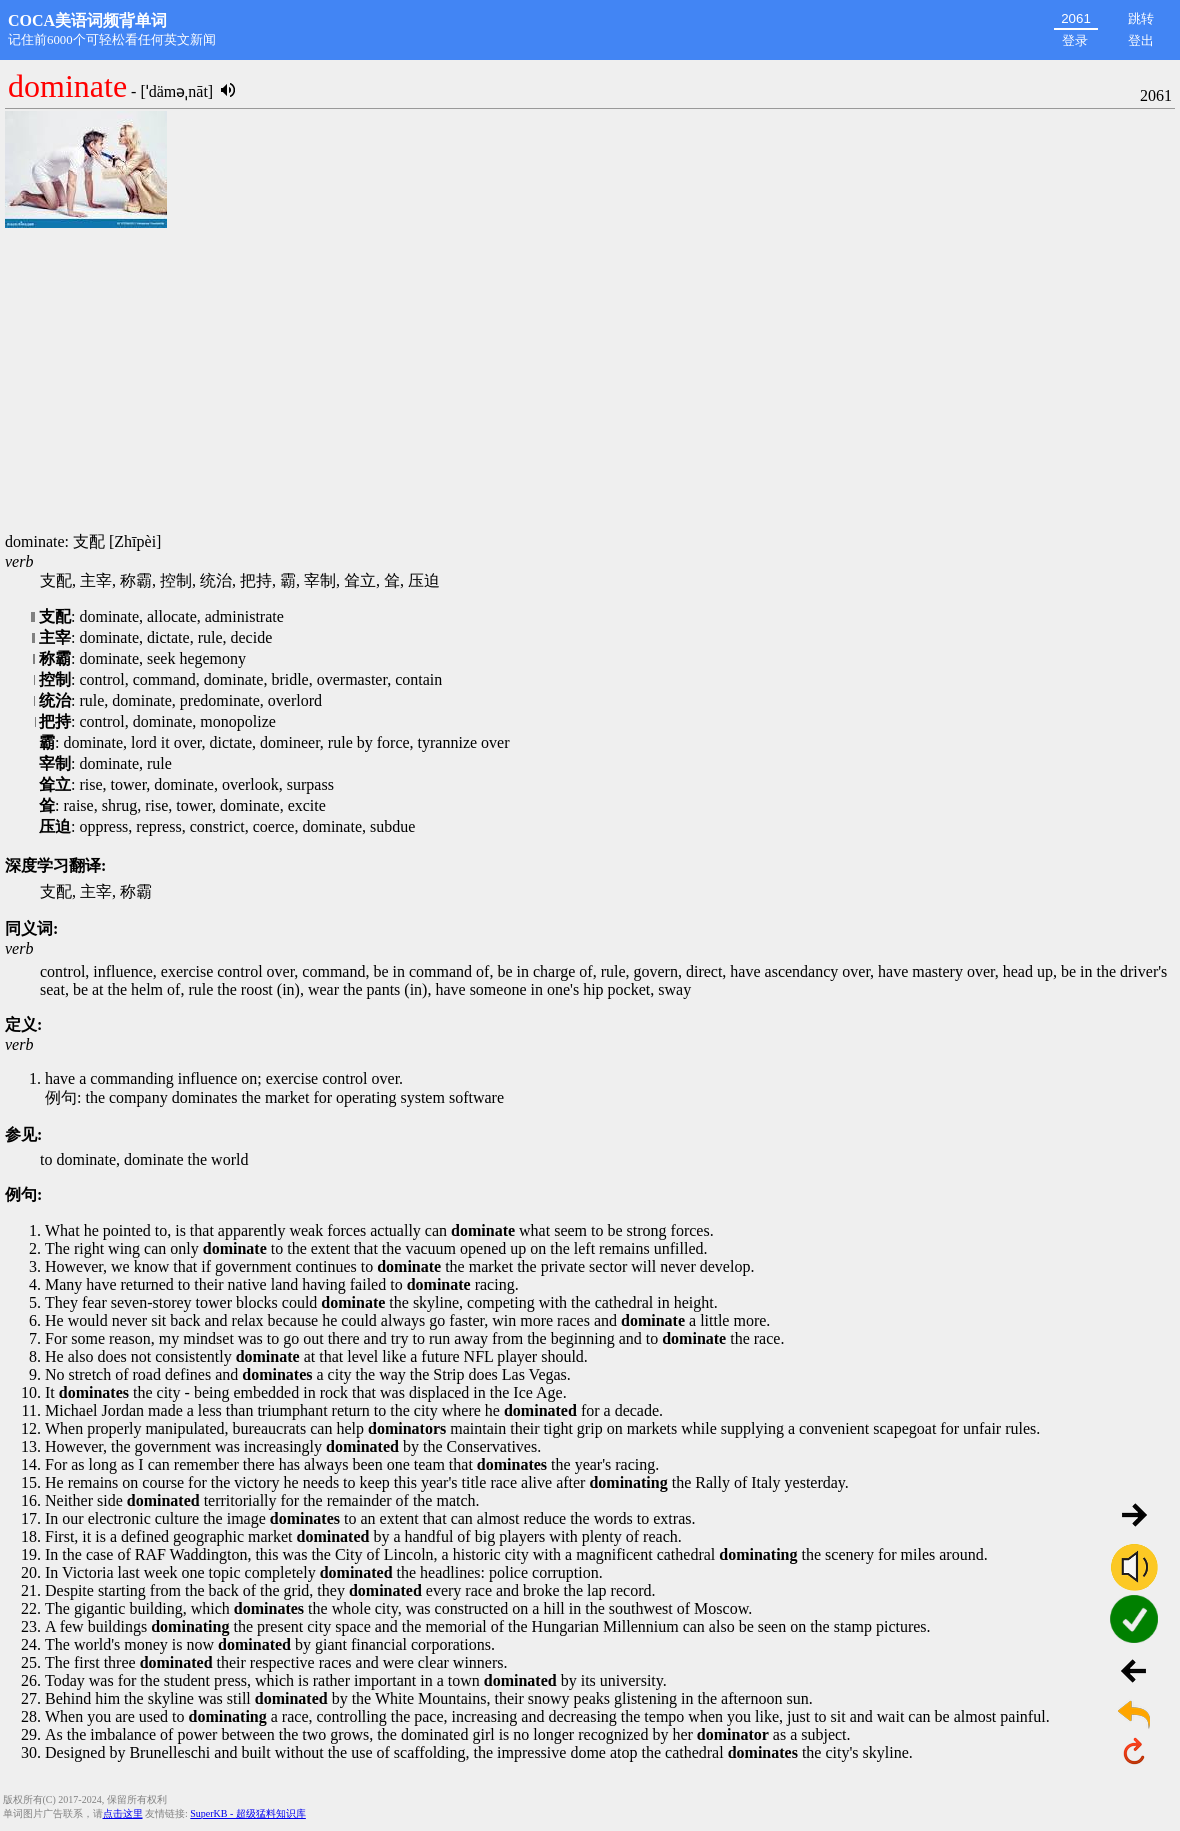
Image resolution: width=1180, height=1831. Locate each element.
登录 (1075, 40)
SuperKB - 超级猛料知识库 (248, 1813)
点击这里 (123, 1813)
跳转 (1141, 18)
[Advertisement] (590, 382)
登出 (1141, 40)
